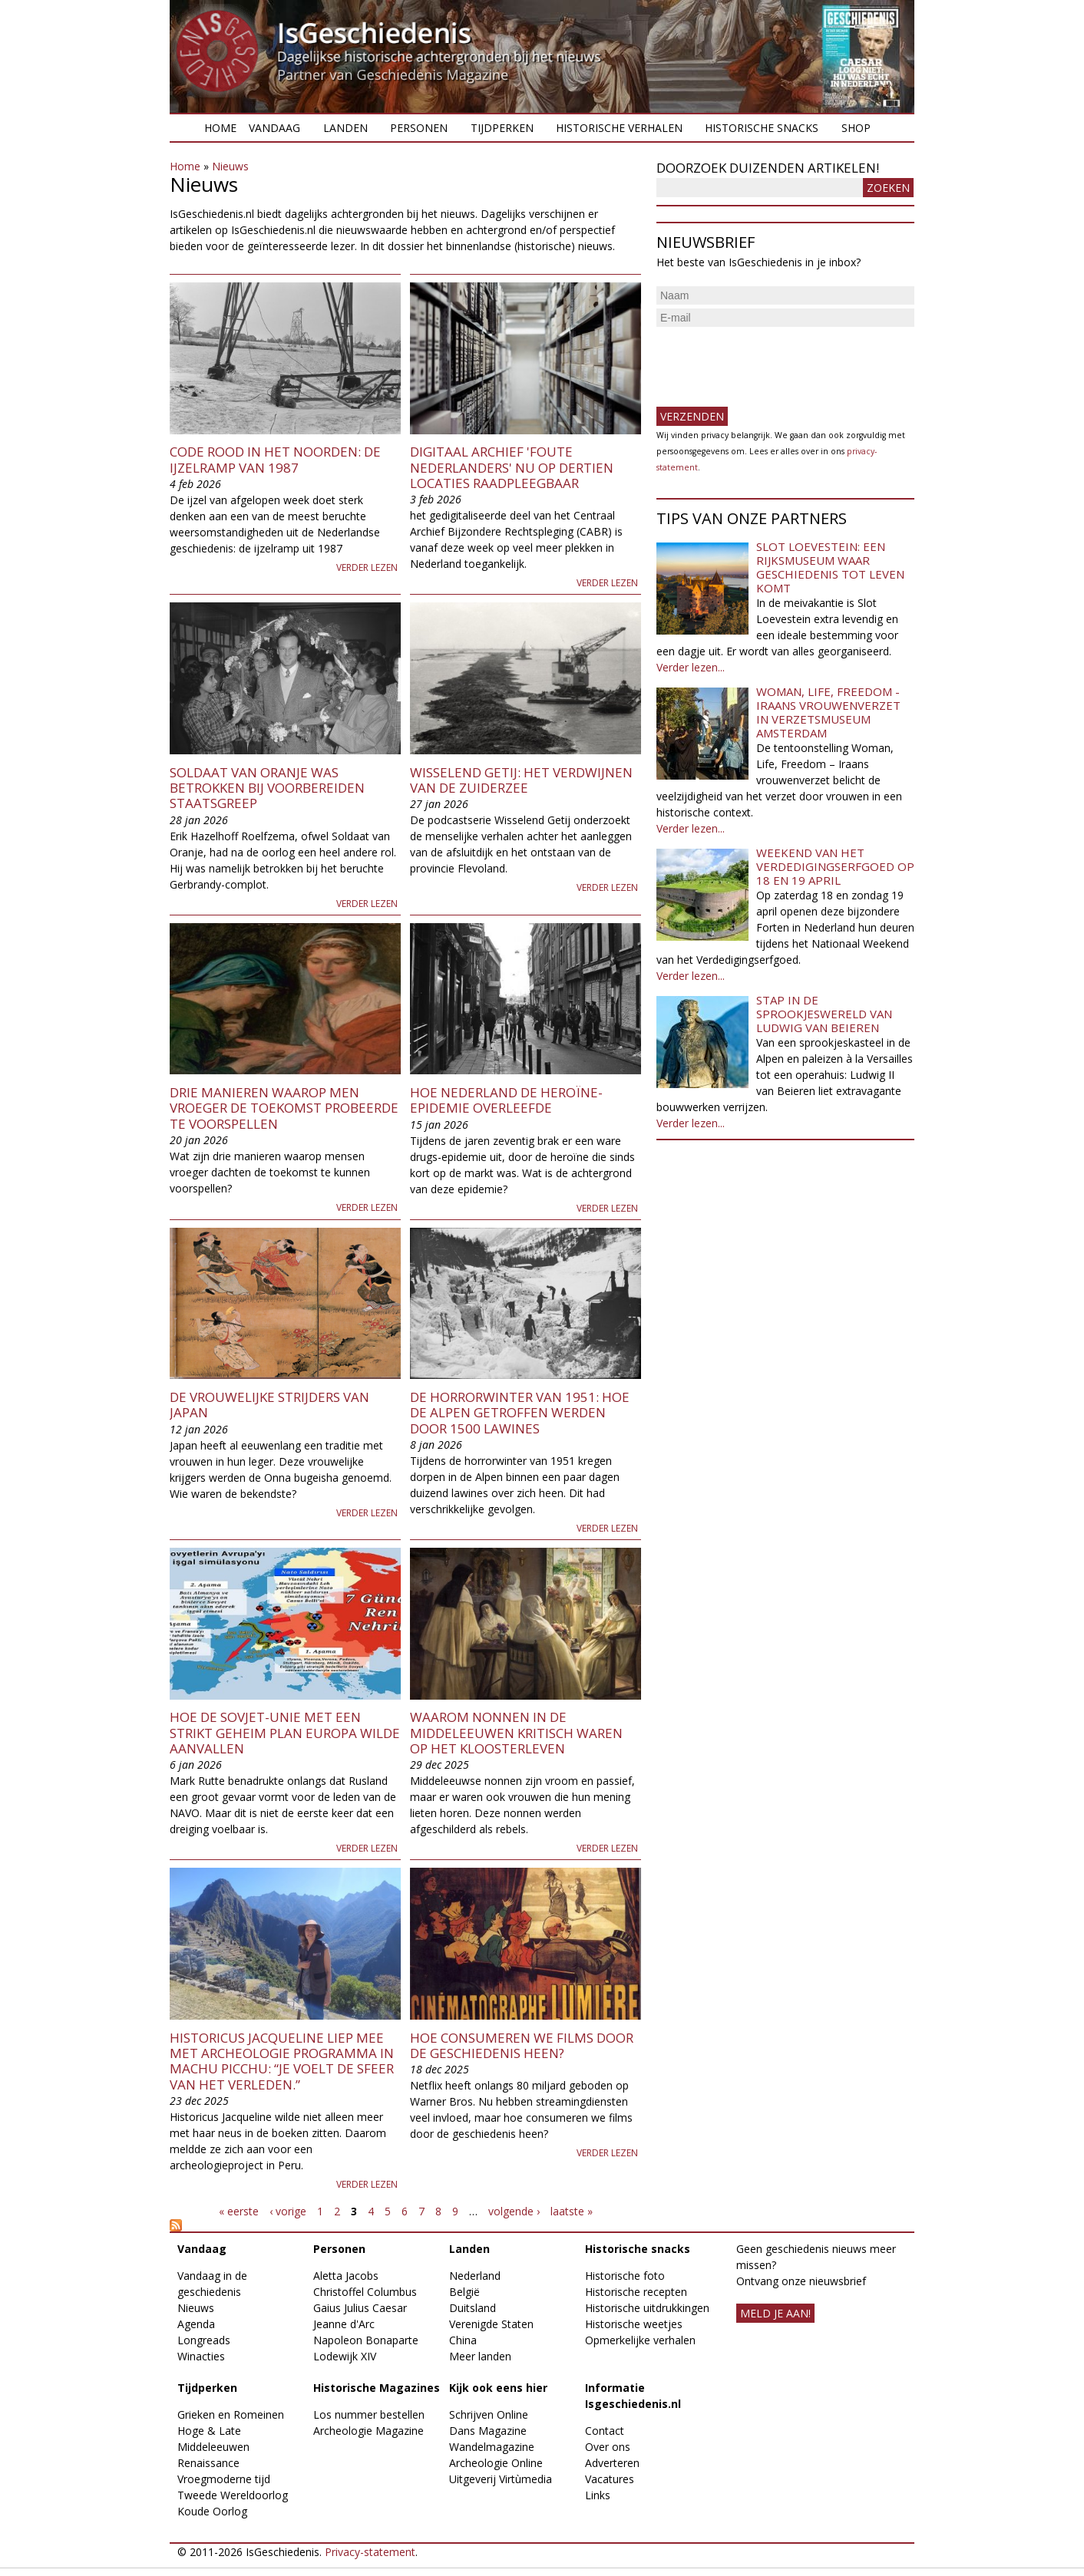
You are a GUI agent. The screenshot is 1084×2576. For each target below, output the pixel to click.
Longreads (203, 2340)
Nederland (475, 2275)
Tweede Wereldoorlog (232, 2495)
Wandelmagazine (491, 2446)
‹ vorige (287, 2211)
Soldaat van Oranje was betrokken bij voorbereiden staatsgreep (267, 788)
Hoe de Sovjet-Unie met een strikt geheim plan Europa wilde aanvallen (285, 1732)
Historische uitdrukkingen (647, 2308)
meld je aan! (775, 2313)
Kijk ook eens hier (498, 2387)
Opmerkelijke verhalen (640, 2340)
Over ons (607, 2446)
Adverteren (612, 2463)
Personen (419, 127)
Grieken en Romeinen (230, 2414)
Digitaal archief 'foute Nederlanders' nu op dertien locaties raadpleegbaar (511, 467)
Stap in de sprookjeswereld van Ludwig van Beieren (824, 1013)
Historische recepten (636, 2291)
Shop (856, 127)
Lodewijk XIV (344, 2356)
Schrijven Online (488, 2414)
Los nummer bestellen (369, 2414)
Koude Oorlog (212, 2511)
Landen (345, 127)
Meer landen (480, 2356)
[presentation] (773, 361)
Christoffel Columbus (365, 2291)
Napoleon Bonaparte (365, 2340)
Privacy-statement (370, 2552)
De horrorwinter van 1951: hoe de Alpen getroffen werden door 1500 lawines (520, 1412)
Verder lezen (367, 567)
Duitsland (472, 2308)
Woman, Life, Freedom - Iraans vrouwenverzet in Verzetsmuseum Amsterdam (828, 712)
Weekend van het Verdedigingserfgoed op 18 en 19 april (835, 866)
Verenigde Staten (491, 2324)
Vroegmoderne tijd (223, 2479)
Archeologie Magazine (368, 2430)
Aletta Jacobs (345, 2275)
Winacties (201, 2356)
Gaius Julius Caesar (360, 2308)
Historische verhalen (619, 127)
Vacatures (609, 2479)
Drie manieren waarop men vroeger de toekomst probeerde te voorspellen (284, 1108)
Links (597, 2495)
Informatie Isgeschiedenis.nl (633, 2395)
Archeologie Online (496, 2463)
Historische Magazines (376, 2387)
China (463, 2340)
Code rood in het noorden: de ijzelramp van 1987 (275, 459)
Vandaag (274, 127)
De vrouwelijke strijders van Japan (269, 1404)
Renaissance (208, 2463)
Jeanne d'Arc (344, 2324)
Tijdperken (502, 127)
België (464, 2291)
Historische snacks (761, 127)
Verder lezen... (690, 667)
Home (220, 127)
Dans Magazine (488, 2430)
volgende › (514, 2211)
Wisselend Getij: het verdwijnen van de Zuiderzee (521, 780)
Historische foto (625, 2275)
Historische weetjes (633, 2324)
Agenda (196, 2324)
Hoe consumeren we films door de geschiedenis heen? (521, 2045)
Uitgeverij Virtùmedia (500, 2479)
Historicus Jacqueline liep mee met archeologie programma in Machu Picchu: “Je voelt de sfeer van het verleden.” (282, 2061)
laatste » (571, 2211)
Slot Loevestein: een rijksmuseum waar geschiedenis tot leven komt (830, 567)
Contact (604, 2430)
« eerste (239, 2211)
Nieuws (230, 166)
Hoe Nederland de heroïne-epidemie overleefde (506, 1100)
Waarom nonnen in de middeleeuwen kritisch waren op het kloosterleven (516, 1732)
